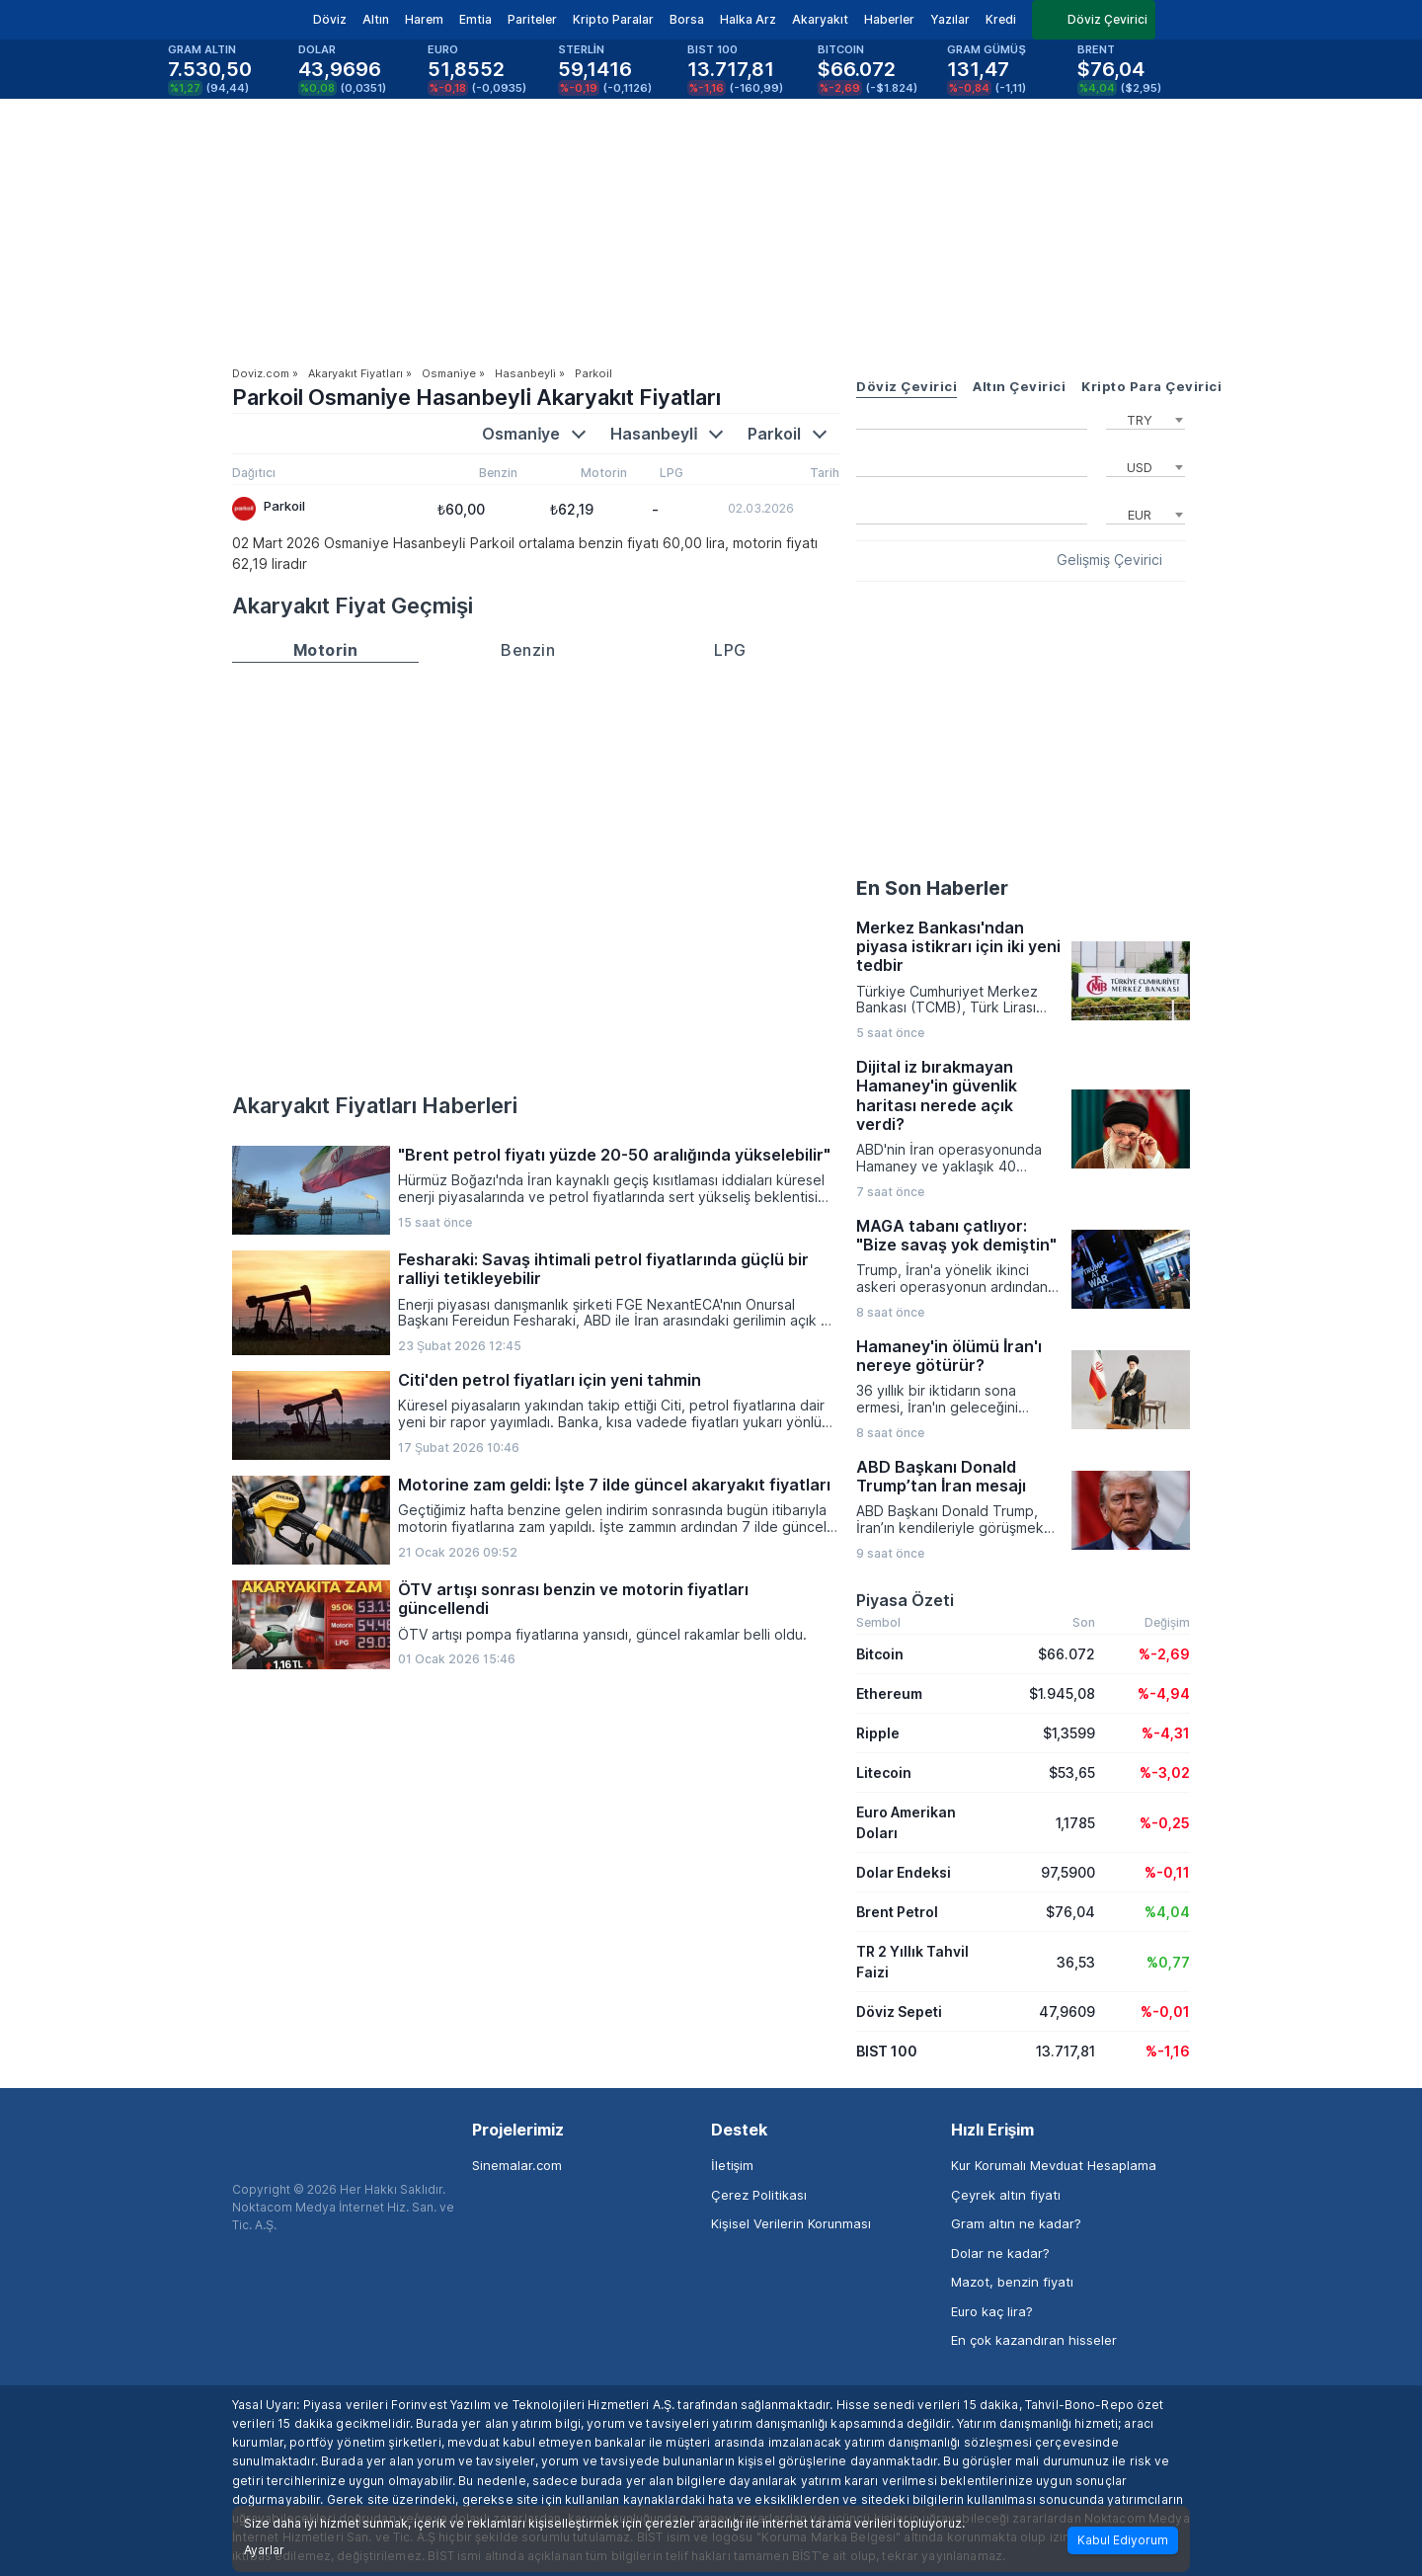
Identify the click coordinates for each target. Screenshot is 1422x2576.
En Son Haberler (932, 888)
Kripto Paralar (613, 19)
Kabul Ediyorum (1122, 2540)
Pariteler (532, 19)
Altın (375, 19)
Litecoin (883, 1772)
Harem (424, 19)
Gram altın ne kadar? (1016, 2223)
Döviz (330, 19)
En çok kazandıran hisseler (1034, 2340)
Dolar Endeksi (903, 1872)
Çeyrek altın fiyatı (1006, 2195)
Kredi (1001, 19)
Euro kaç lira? (992, 2311)
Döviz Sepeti (899, 2011)
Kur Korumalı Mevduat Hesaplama (1053, 2165)
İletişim (732, 2165)
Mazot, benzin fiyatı (1012, 2282)
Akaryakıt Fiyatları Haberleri (374, 1105)
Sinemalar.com (517, 2165)
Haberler (889, 19)
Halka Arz (748, 19)
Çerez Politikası (759, 2195)
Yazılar (950, 19)
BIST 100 (886, 2051)
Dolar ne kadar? (1000, 2253)
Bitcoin (880, 1654)
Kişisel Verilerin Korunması (791, 2223)
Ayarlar (264, 2550)
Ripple (878, 1733)
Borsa (687, 19)
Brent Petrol (897, 1911)
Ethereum (889, 1693)
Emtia (475, 19)
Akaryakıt (820, 19)
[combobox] (1145, 418)
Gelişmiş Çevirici (1109, 560)
